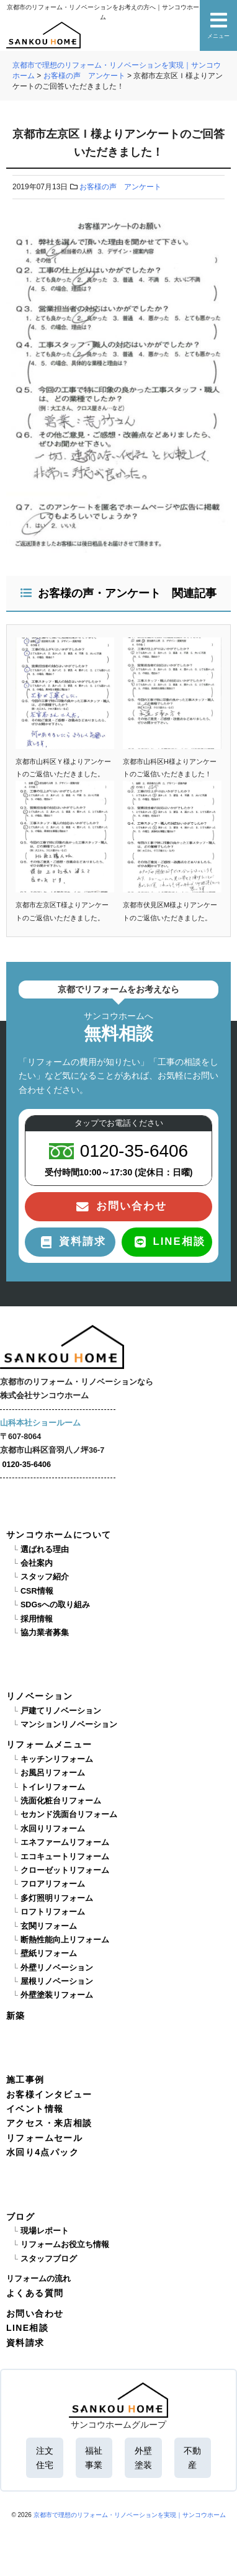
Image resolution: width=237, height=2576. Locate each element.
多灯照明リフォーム (56, 1898)
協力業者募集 (44, 1632)
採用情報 (36, 1619)
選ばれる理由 (44, 1549)
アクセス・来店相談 (49, 2123)
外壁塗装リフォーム (56, 1995)
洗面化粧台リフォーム (60, 1801)
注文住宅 (44, 2457)
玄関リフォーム (48, 1926)
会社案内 (36, 1563)
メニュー (218, 25)
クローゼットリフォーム (64, 1870)
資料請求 (25, 2343)
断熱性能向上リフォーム (64, 1940)
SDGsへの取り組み (55, 1604)
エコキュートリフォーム (64, 1856)
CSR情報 (36, 1591)
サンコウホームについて (58, 1535)
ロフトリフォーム (52, 1912)
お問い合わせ (34, 2313)
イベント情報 (34, 2109)
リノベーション (39, 1696)
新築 (15, 2016)
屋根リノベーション (56, 1981)
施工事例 (25, 2080)
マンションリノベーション (68, 1724)
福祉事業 (93, 2457)
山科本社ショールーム (40, 1423)
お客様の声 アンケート (120, 186)
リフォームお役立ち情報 (64, 2244)
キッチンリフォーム (56, 1759)
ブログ (20, 2217)
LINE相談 (27, 2328)
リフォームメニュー (49, 1744)
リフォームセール (44, 2138)
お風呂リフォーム (52, 1773)
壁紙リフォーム (48, 1953)
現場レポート (44, 2231)
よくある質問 (34, 2293)
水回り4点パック (42, 2152)
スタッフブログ (48, 2259)
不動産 (192, 2457)
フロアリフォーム (52, 1884)
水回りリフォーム (52, 1828)
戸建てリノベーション (60, 1711)
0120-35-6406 (26, 1464)
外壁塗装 (143, 2457)
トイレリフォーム (52, 1787)
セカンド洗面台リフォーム (68, 1814)
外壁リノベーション (56, 1967)
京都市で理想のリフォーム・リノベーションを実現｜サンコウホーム (130, 2514)
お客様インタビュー (49, 2094)
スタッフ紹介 (44, 1577)
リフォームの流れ (38, 2278)
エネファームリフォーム (64, 1842)
